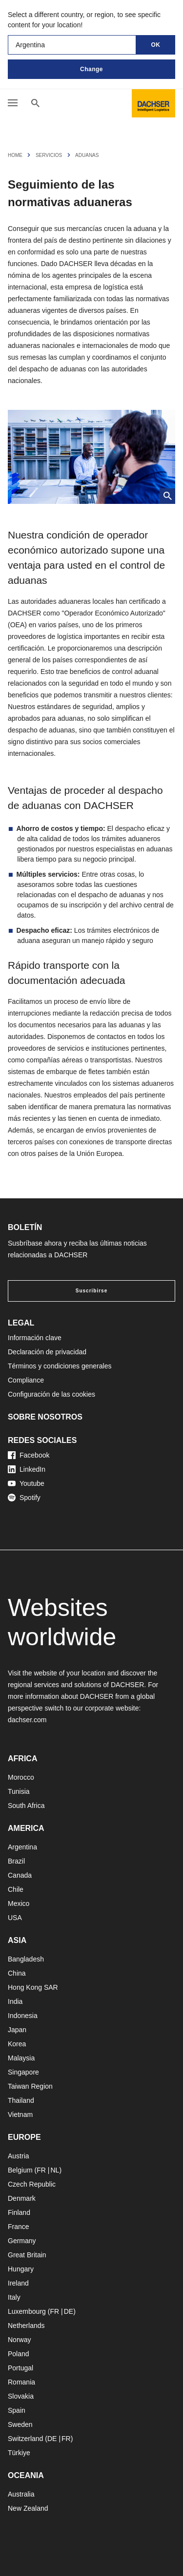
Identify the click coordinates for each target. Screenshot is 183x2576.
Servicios (49, 155)
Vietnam (20, 2114)
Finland (19, 2212)
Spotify (24, 1497)
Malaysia (21, 2058)
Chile (15, 1889)
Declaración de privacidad (47, 1352)
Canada (20, 1875)
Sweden (20, 2424)
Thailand (21, 2100)
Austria (18, 2156)
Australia (21, 2494)
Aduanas (87, 155)
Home (15, 155)
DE (68, 2311)
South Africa (26, 1805)
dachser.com (27, 1720)
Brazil (16, 1861)
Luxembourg (27, 2311)
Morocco (21, 1777)
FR (41, 2170)
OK (156, 44)
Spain (16, 2410)
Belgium (20, 2170)
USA (15, 1918)
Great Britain (27, 2255)
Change (91, 69)
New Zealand (28, 2508)
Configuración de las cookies (51, 1394)
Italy (14, 2297)
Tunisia (19, 1791)
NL (54, 2170)
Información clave (34, 1338)
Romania (21, 2382)
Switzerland (25, 2438)
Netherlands (26, 2325)
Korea (17, 2044)
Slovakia (21, 2396)
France (18, 2226)
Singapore (23, 2072)
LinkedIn (26, 1469)
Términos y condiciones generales (59, 1366)
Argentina (22, 1847)
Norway (19, 2340)
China (17, 1973)
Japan (17, 2030)
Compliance (26, 1380)
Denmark (22, 2198)
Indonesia (23, 2015)
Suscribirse (91, 1290)
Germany (22, 2241)
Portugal (20, 2368)
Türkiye (19, 2453)
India (15, 2001)
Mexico (18, 1903)
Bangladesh (26, 1959)
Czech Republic (32, 2184)
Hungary (21, 2269)
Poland (18, 2354)
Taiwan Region (30, 2086)
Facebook (28, 1455)
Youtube (26, 1483)
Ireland (18, 2283)
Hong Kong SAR (33, 1987)
